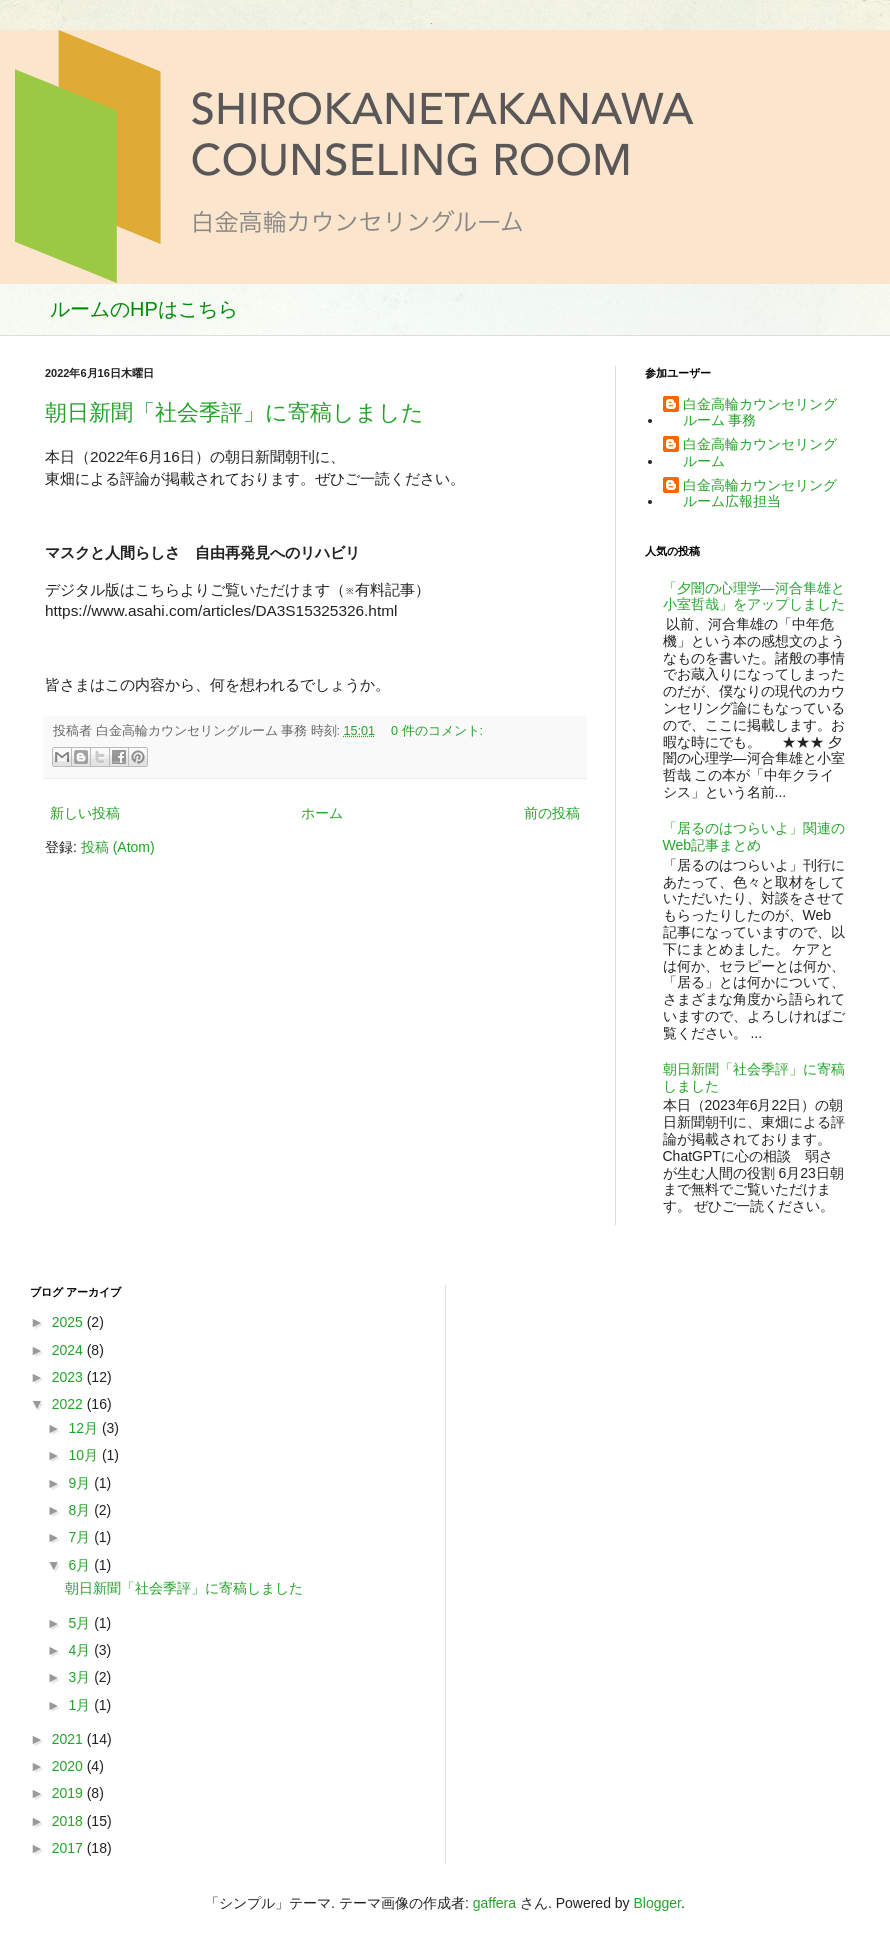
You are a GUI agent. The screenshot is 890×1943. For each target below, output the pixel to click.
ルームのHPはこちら (144, 309)
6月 (81, 1565)
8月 (81, 1510)
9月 (81, 1483)
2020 (69, 1766)
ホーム (322, 813)
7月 (81, 1537)
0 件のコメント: (437, 731)
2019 (69, 1793)
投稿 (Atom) (118, 847)
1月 (81, 1705)
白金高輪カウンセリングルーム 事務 (760, 412)
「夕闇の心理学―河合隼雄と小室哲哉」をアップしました (754, 596)
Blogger (657, 1903)
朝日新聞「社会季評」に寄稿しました (234, 412)
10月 (84, 1455)
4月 (81, 1650)
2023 (69, 1377)
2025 (69, 1322)
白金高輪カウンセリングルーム (760, 452)
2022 (69, 1404)
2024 (69, 1350)
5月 (81, 1623)
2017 (69, 1848)
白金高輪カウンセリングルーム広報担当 (760, 493)
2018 (69, 1821)
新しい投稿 (85, 813)
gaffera (494, 1903)
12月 (84, 1428)
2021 (69, 1739)
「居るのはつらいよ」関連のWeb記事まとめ (754, 836)
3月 (81, 1677)
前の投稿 (552, 813)
